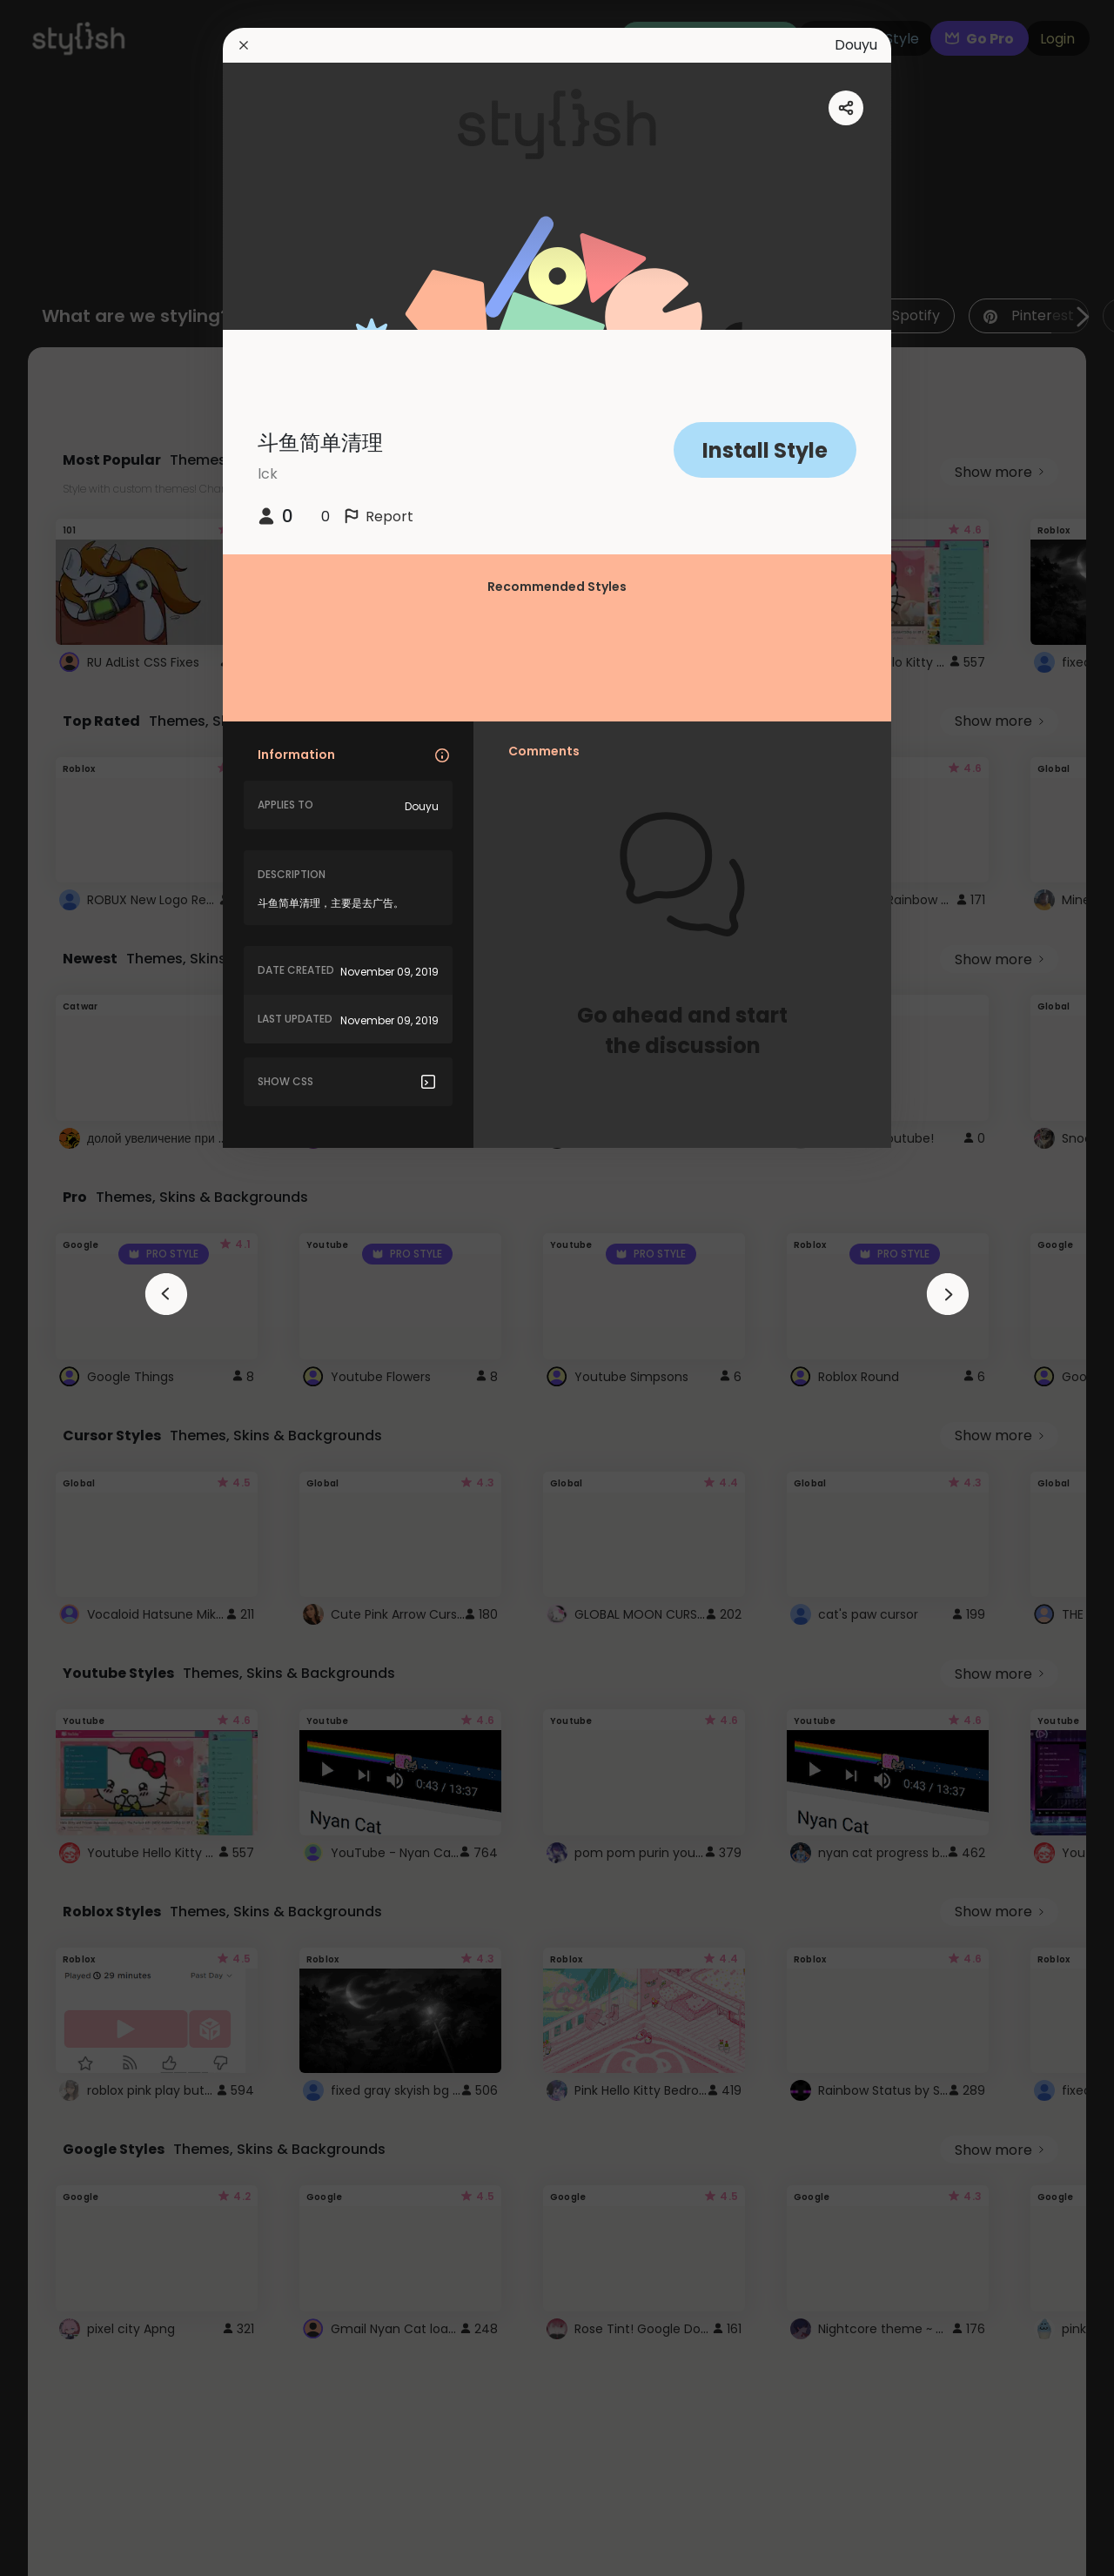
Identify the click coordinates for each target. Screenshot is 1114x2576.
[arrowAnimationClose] (166, 1294)
